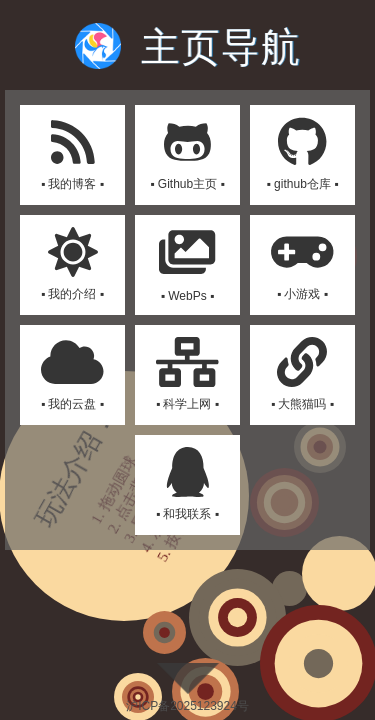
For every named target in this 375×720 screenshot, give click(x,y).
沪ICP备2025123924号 (187, 706)
